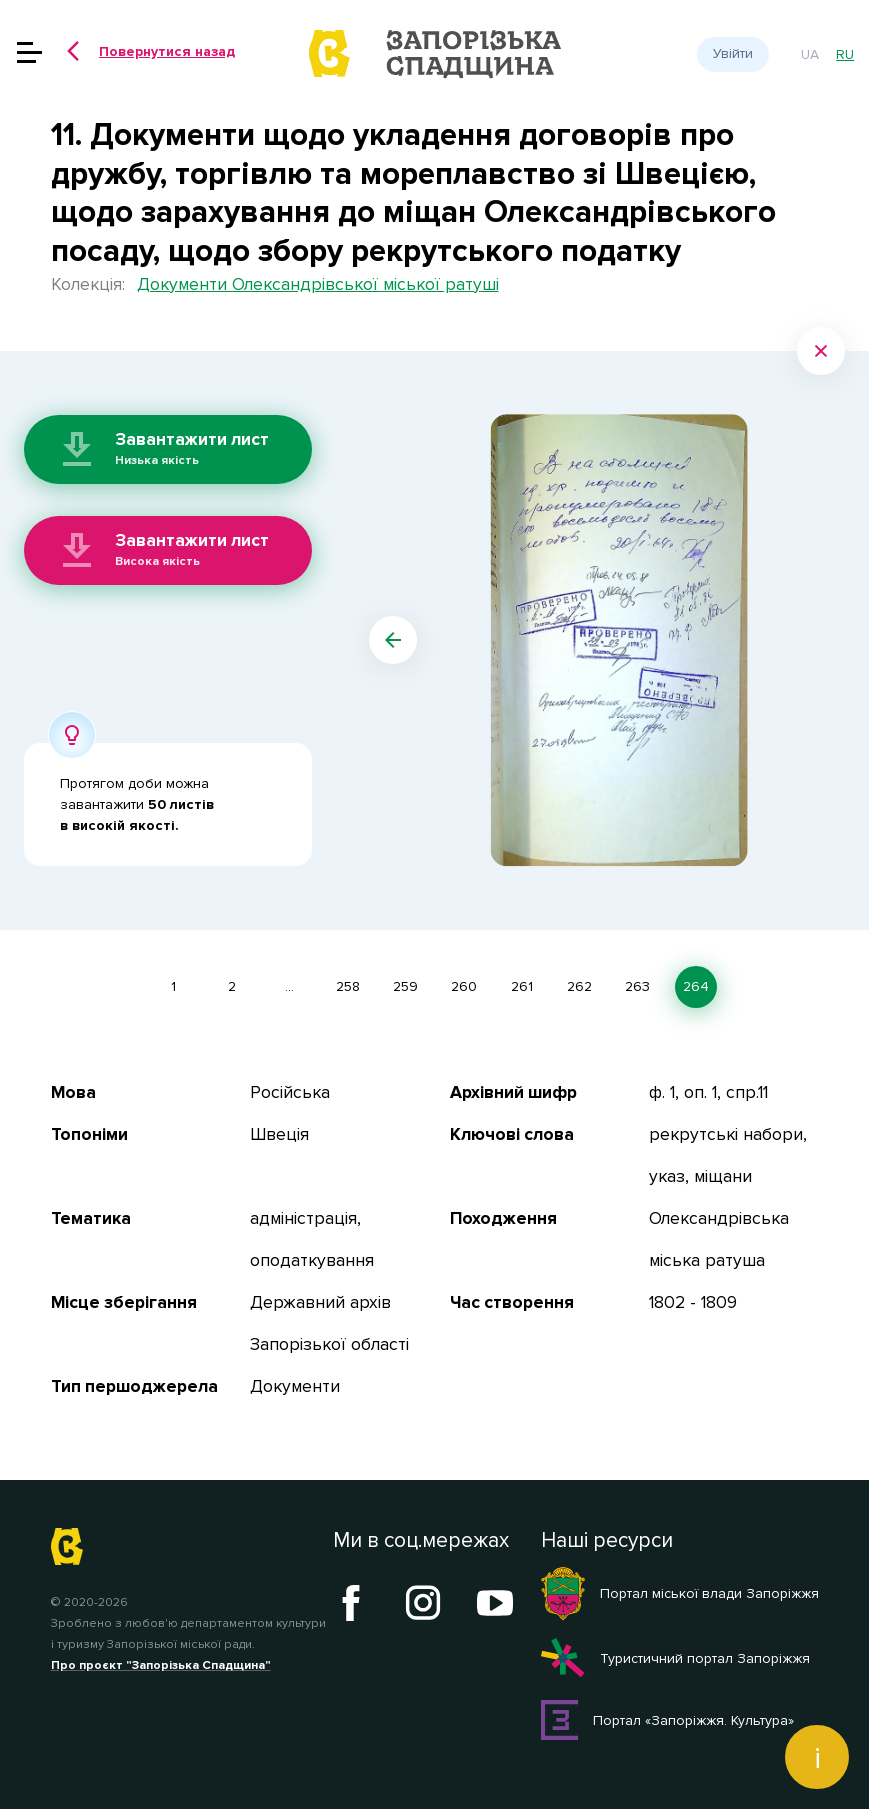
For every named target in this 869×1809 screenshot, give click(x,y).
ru (845, 54)
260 (464, 986)
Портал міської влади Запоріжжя (680, 1594)
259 (405, 986)
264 (696, 986)
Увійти (733, 53)
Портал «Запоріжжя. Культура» (668, 1720)
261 (522, 986)
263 (637, 986)
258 (348, 986)
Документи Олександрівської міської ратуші (318, 284)
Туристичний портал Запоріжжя (675, 1658)
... (289, 986)
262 (579, 986)
